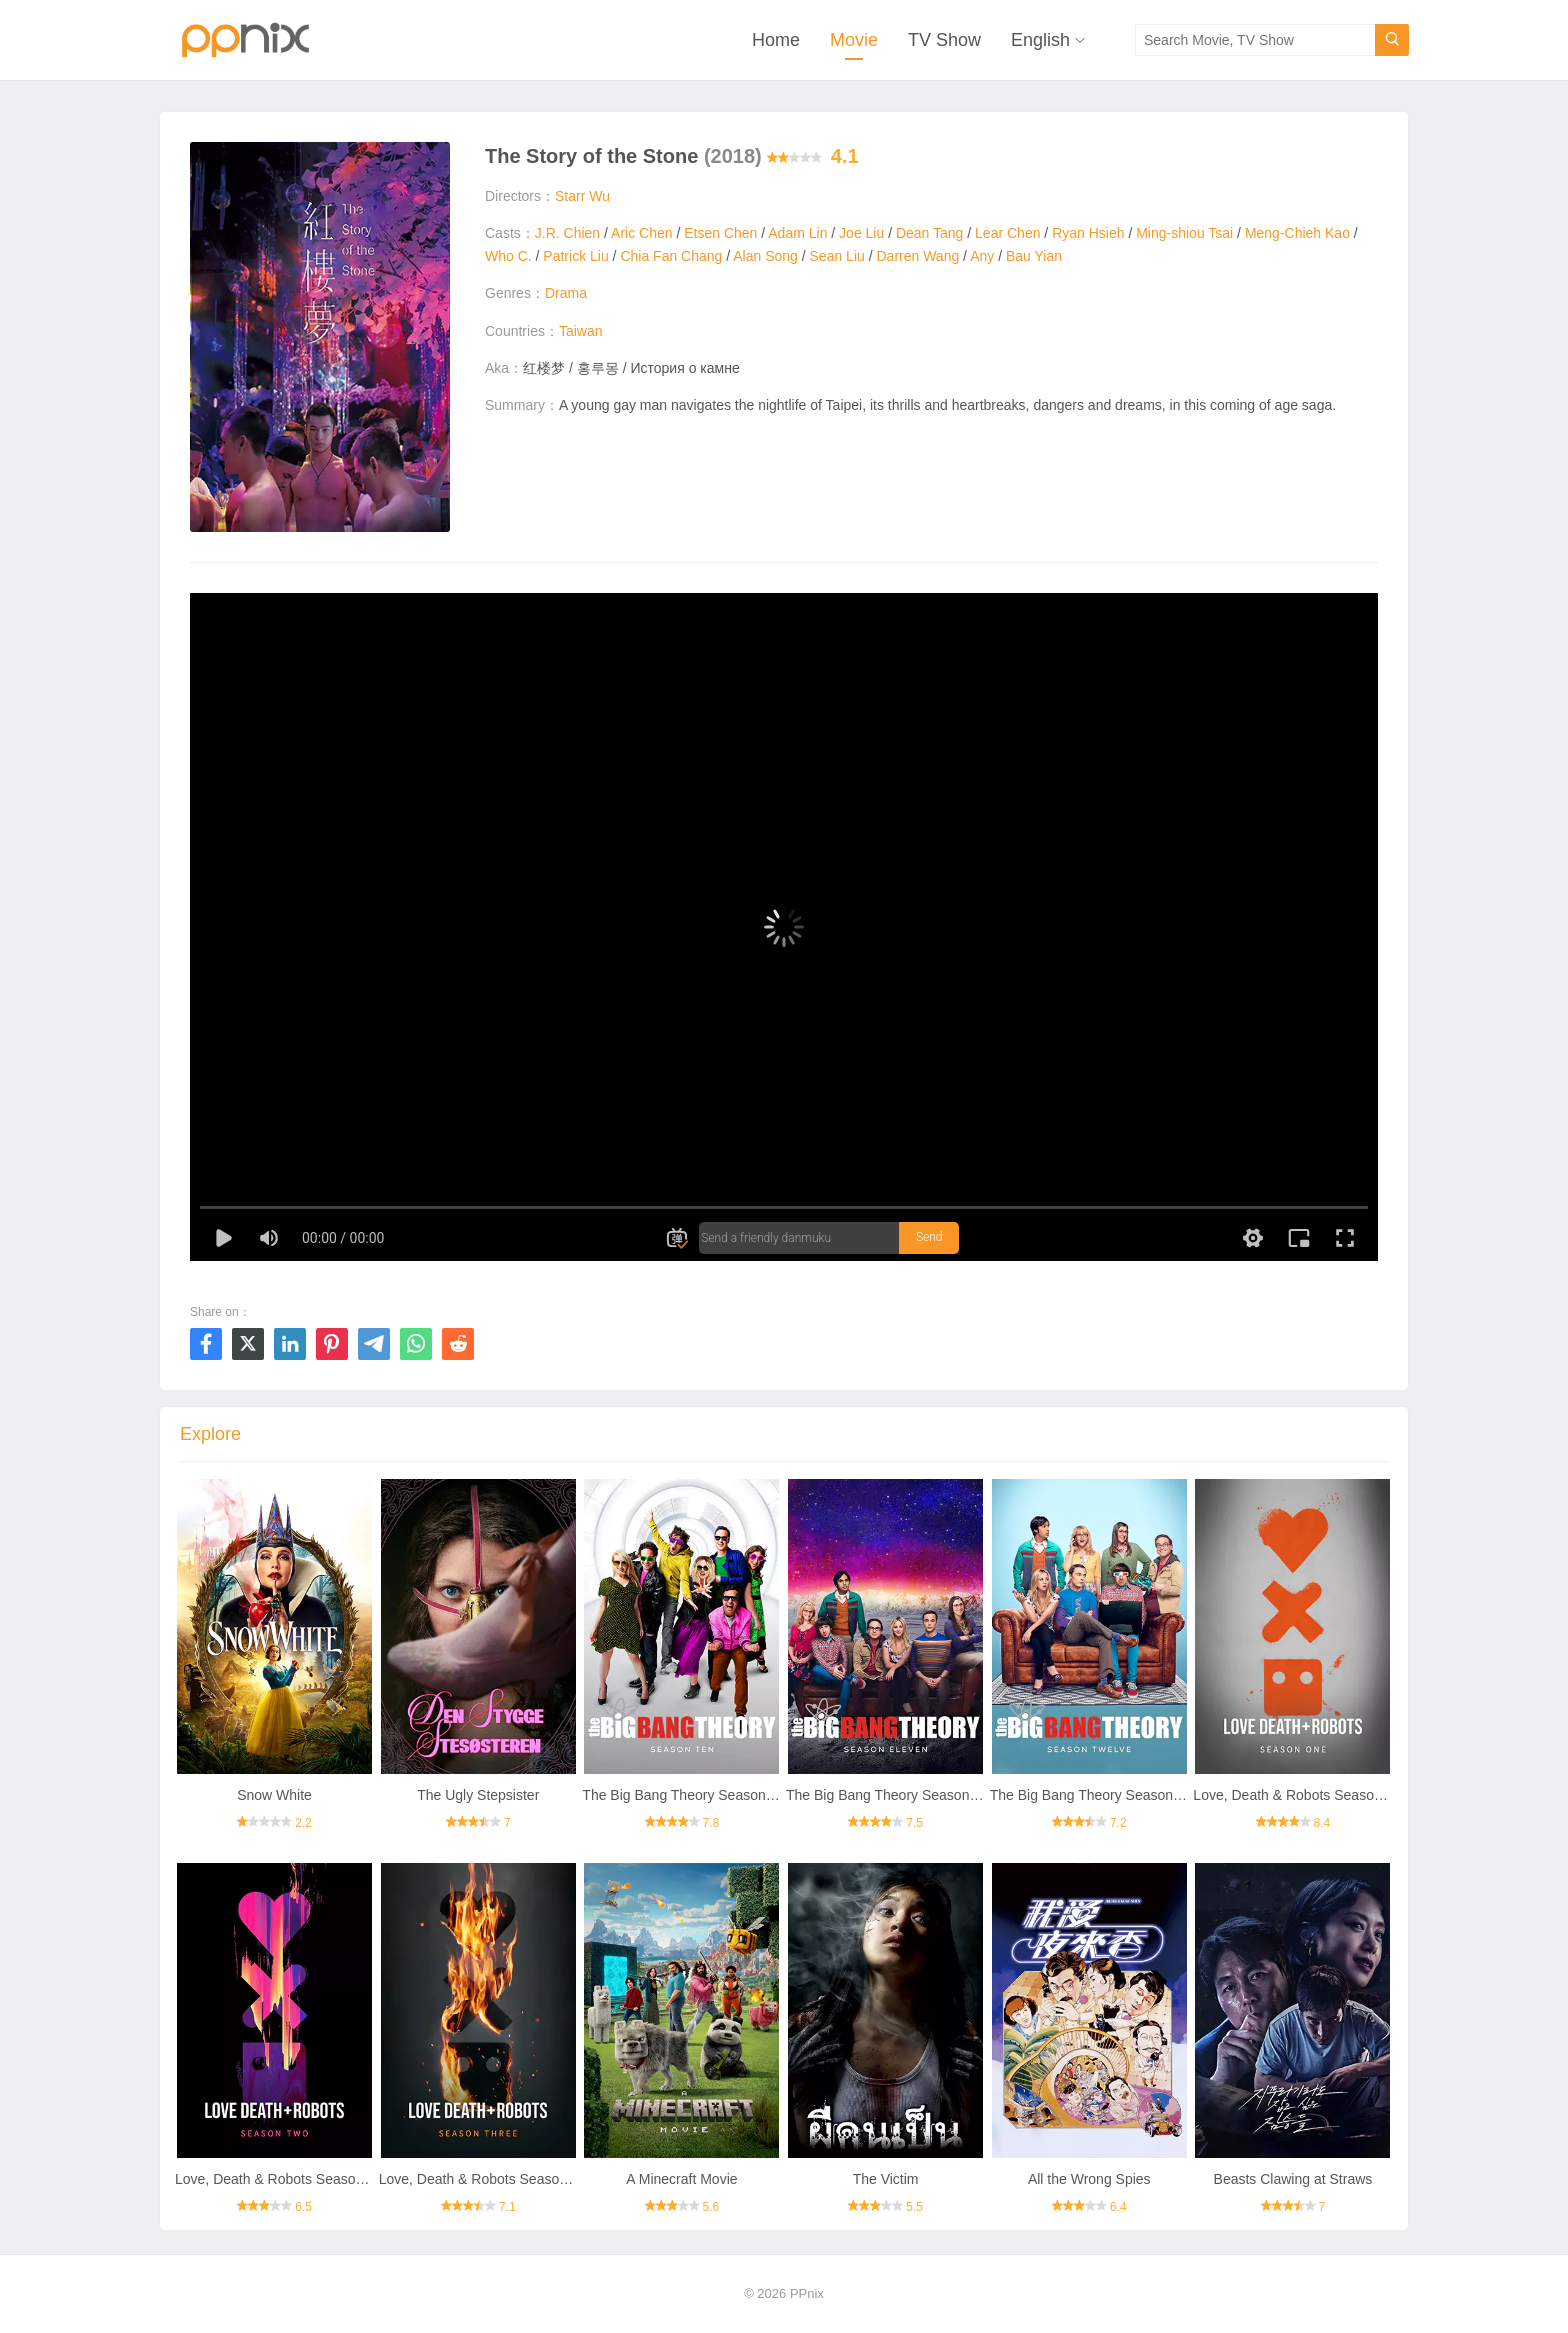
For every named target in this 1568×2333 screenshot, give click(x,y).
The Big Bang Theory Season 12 (1091, 1795)
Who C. (508, 256)
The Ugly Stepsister (478, 1795)
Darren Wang (917, 256)
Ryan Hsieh (1088, 233)
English (1040, 40)
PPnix (807, 2293)
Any (982, 256)
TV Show (944, 40)
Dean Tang (929, 233)
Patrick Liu (575, 256)
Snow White (274, 1795)
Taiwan (581, 331)
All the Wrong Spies (1089, 2179)
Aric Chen (641, 233)
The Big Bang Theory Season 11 (887, 1795)
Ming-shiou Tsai (1184, 233)
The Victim (886, 2179)
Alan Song (765, 256)
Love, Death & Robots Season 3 (479, 2179)
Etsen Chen (720, 233)
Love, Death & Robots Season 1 (1293, 1795)
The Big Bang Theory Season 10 (683, 1795)
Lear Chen (1007, 233)
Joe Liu (861, 233)
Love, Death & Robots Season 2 (275, 2179)
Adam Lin (797, 233)
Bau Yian (1034, 256)
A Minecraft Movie (681, 2179)
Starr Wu (582, 196)
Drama (566, 293)
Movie (854, 40)
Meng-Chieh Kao (1297, 233)
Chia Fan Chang (671, 256)
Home (776, 40)
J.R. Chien (567, 233)
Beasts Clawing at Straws (1293, 2179)
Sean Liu (837, 256)
